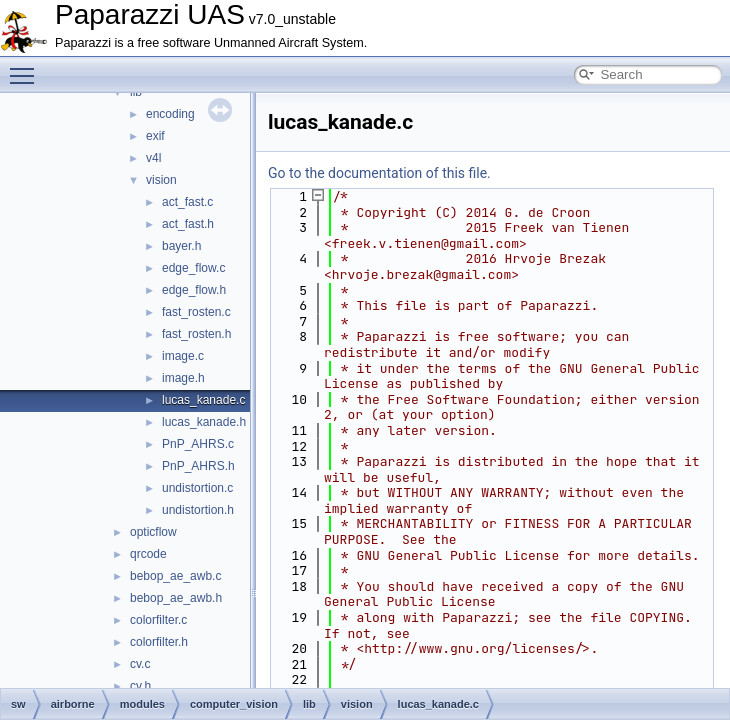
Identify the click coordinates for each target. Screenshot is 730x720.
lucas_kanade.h (204, 422)
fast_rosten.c (196, 312)
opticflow (153, 532)
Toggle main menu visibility (27, 67)
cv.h (140, 686)
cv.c (140, 664)
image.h (183, 378)
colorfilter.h (159, 642)
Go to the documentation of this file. (379, 173)
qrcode (148, 554)
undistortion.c (197, 488)
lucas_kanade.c (203, 400)
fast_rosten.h (196, 334)
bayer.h (181, 246)
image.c (183, 356)
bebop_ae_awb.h (176, 598)
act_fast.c (187, 202)
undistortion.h (198, 510)
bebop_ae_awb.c (175, 576)
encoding (170, 114)
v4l (153, 158)
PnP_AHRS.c (198, 444)
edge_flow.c (193, 268)
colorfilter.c (158, 620)
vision (161, 180)
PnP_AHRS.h (198, 466)
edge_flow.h (194, 290)
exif (155, 136)
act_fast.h (188, 224)
